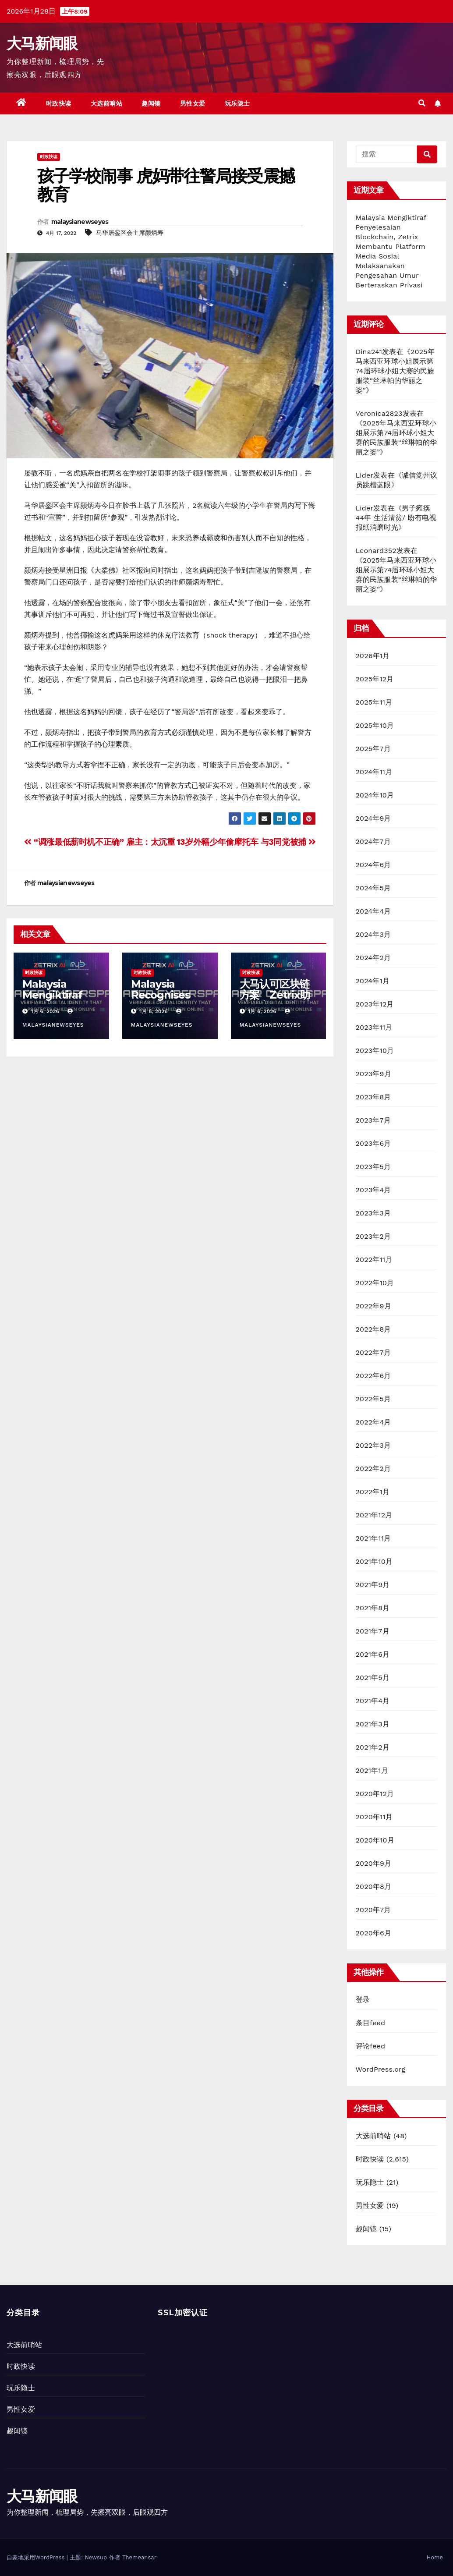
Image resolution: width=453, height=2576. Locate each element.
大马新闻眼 (42, 43)
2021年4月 (373, 1701)
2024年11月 (374, 772)
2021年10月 (374, 1561)
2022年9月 (373, 1306)
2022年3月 (373, 1445)
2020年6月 (374, 1933)
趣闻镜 (151, 103)
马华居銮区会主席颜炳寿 (129, 232)
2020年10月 (375, 1840)
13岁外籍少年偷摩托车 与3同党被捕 (246, 842)
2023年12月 (375, 1004)
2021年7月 (372, 1631)
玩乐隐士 (237, 103)
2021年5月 (373, 1677)
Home (435, 2557)
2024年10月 (375, 795)
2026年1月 (373, 656)
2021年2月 (373, 1747)
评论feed (371, 2046)
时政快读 (58, 103)
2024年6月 (373, 865)
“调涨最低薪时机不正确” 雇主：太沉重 (99, 842)
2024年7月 (373, 841)
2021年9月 (373, 1584)
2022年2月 (373, 1468)
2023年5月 (373, 1166)
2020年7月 (373, 1910)
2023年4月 (373, 1190)
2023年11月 (374, 1027)
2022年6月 (373, 1375)
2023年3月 (373, 1213)
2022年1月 (373, 1492)
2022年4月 (373, 1422)
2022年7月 (373, 1352)
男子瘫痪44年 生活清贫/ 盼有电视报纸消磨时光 (396, 517)
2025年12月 (375, 679)
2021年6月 (373, 1654)
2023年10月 (375, 1050)
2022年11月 (374, 1259)
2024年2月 (373, 957)
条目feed (371, 2023)
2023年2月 (373, 1236)
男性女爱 (192, 103)
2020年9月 (374, 1863)
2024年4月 (373, 911)
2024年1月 (373, 981)
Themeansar (139, 2557)
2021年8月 (373, 1608)
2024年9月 (373, 818)
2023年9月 (373, 1074)
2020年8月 (374, 1886)
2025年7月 (373, 748)
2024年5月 (373, 888)
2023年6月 (373, 1143)
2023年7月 (373, 1120)
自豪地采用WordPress (37, 2557)
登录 (363, 1999)
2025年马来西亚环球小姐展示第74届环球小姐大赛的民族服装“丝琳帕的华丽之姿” (395, 370)
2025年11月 (374, 702)
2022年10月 (375, 1283)
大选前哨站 (107, 103)
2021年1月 (372, 1770)
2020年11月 (374, 1817)
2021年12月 (374, 1515)
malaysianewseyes (80, 222)
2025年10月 (375, 725)
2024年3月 (373, 934)
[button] (421, 103)
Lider (365, 475)
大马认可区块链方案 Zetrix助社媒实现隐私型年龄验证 (275, 1000)
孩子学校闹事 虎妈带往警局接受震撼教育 (165, 185)
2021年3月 (373, 1724)
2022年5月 (373, 1399)
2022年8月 (373, 1329)
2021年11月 (373, 1538)
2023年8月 (373, 1097)
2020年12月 (375, 1793)
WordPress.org (381, 2069)
